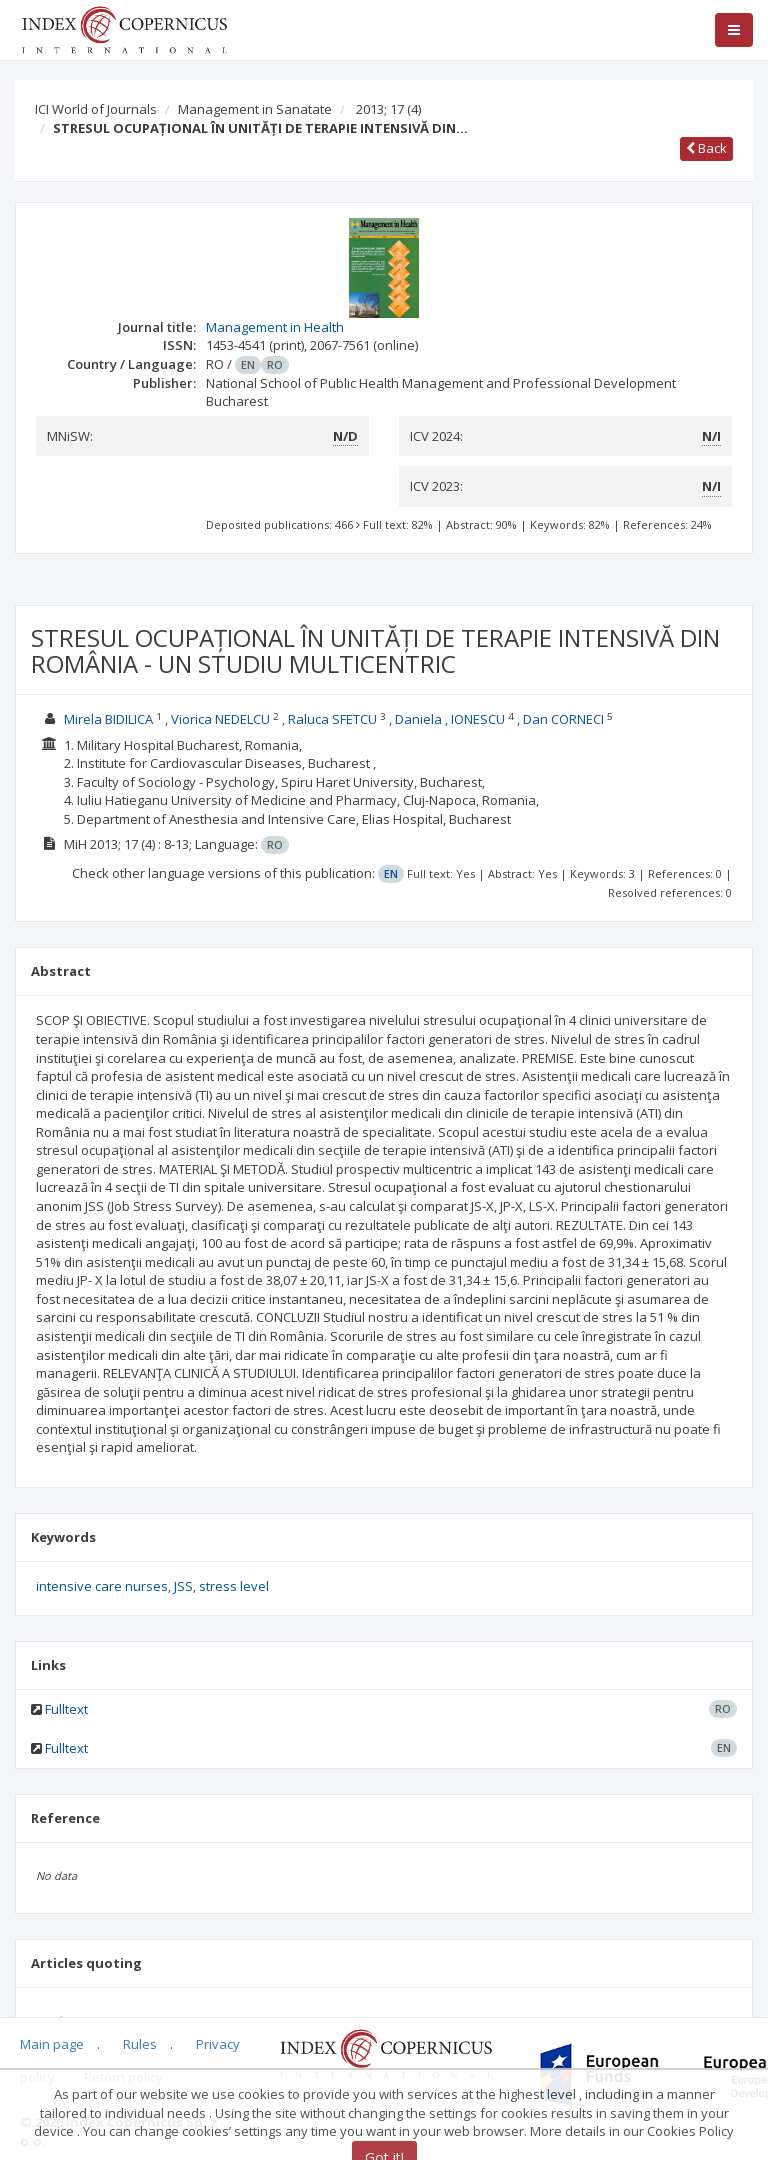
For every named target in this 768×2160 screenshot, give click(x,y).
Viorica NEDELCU (220, 719)
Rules (140, 2044)
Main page (52, 2044)
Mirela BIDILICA (108, 719)
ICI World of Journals (96, 109)
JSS (183, 1586)
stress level (234, 1586)
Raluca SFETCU (332, 719)
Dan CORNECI (563, 719)
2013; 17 (388, 109)
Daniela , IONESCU (450, 719)
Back (706, 148)
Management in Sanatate (255, 109)
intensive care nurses (102, 1586)
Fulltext (66, 1709)
